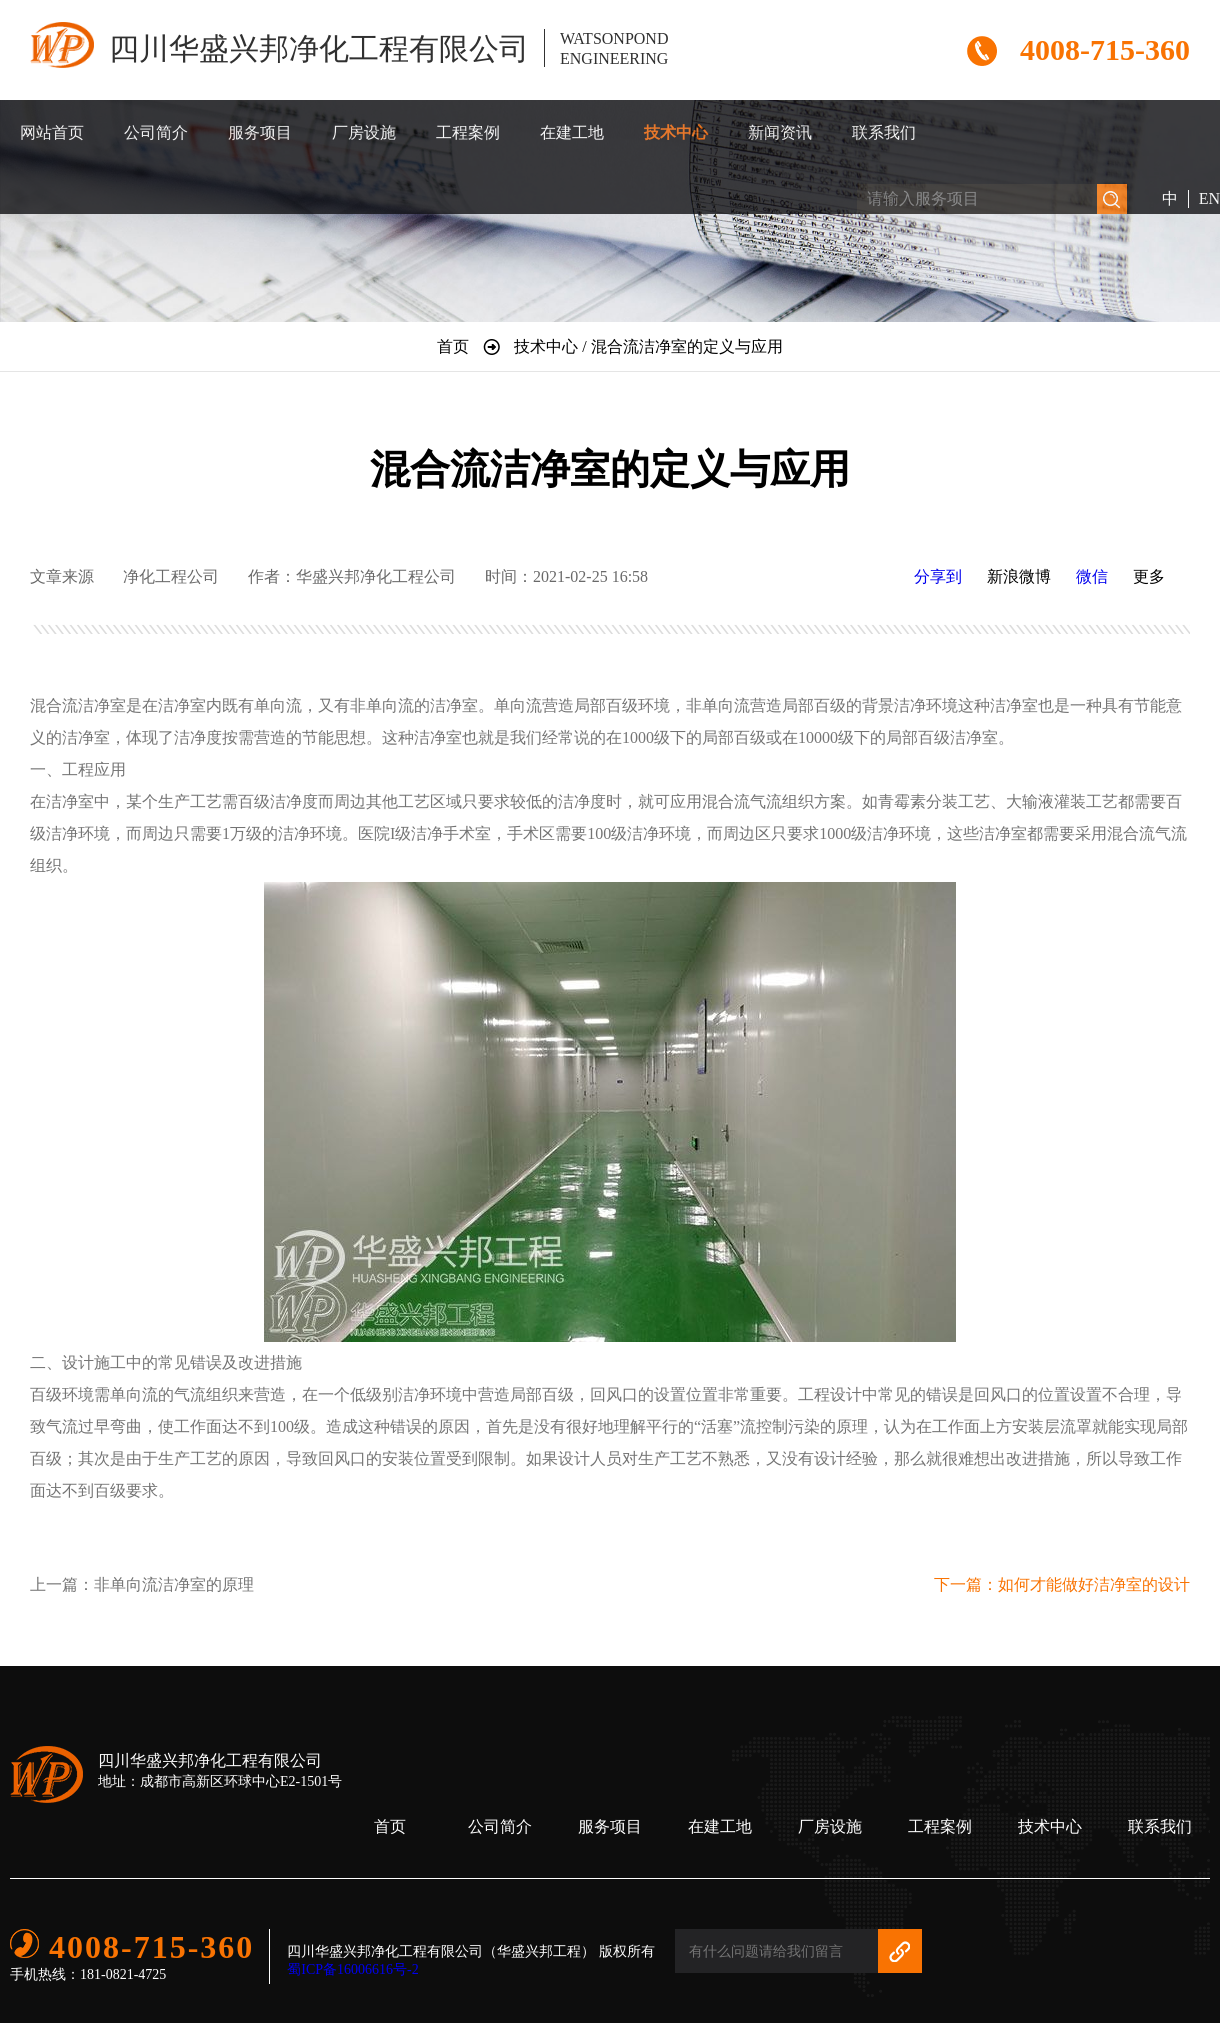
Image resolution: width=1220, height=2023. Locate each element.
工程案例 (468, 132)
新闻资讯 (780, 132)
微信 (1092, 576)
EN (1209, 198)
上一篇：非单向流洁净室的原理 (142, 1584)
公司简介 (156, 132)
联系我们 (884, 132)
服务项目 (260, 132)
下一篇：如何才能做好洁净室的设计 (1062, 1584)
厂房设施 (364, 132)
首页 (390, 1826)
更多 (1149, 576)
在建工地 (572, 132)
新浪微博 (1019, 576)
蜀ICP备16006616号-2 (352, 1969)
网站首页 (52, 132)
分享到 (938, 576)
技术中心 (676, 132)
